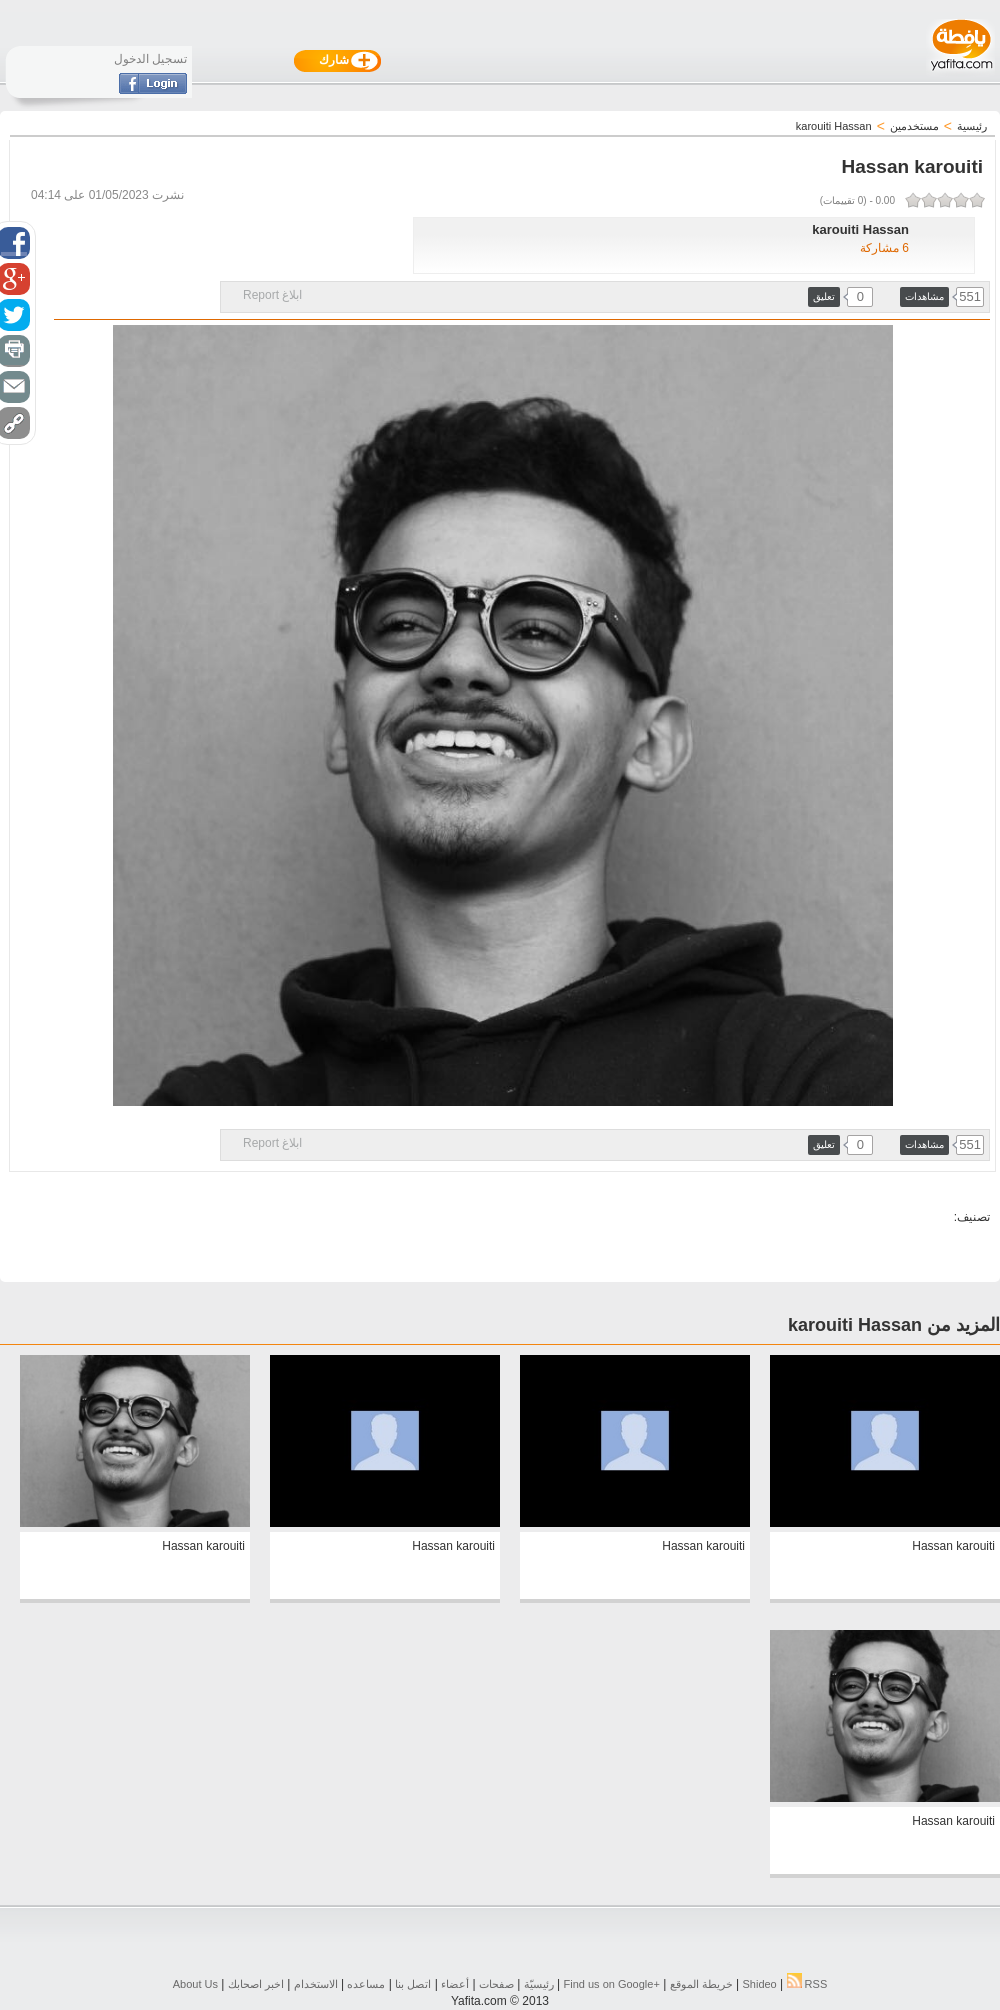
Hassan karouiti (953, 1546)
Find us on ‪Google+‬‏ (612, 1984)
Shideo (759, 1984)
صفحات (496, 1984)
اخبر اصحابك (256, 1984)
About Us (195, 1984)
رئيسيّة (539, 1984)
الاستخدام (316, 1984)
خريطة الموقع (701, 1984)
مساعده (366, 1984)
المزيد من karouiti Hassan (894, 1325)
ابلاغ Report (272, 295)
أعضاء (455, 1984)
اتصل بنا (413, 1984)
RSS (807, 1984)
